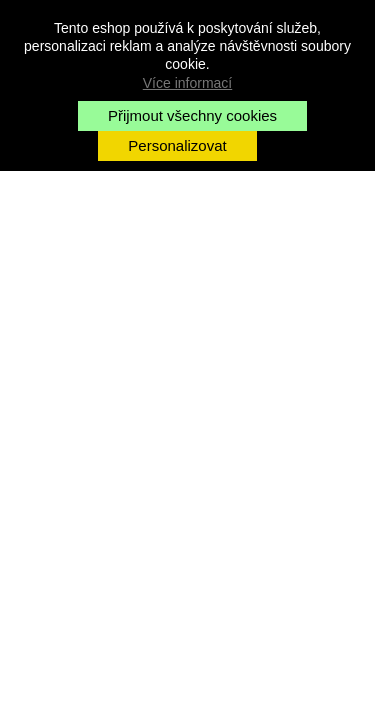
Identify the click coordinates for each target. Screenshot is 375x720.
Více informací (187, 83)
